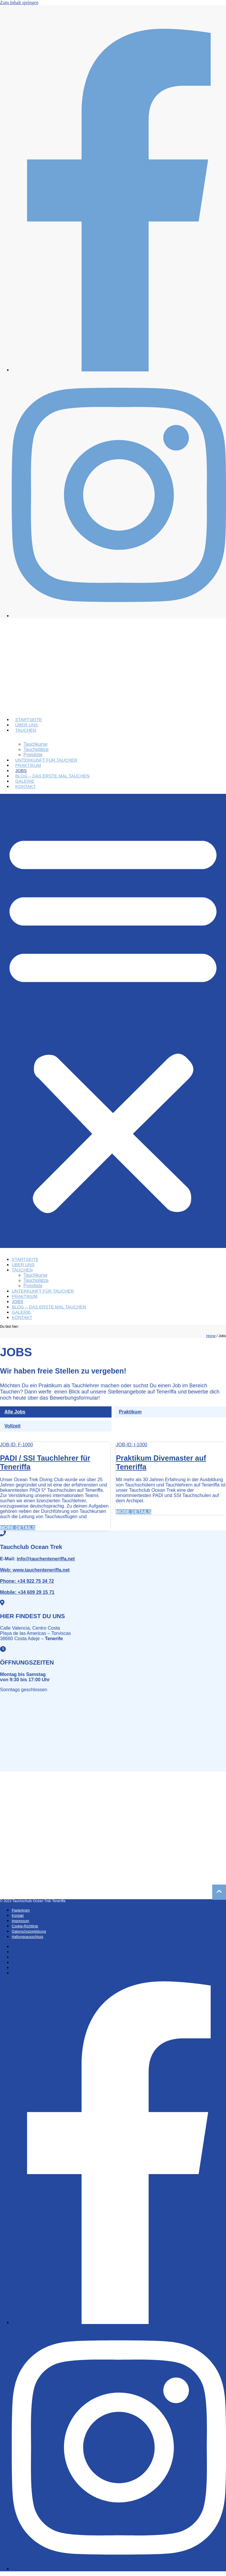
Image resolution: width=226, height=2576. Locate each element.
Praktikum (28, 765)
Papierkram (21, 1910)
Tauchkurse (35, 744)
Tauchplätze (35, 749)
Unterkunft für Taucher (46, 759)
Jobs (21, 770)
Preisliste (33, 754)
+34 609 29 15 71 (27, 1592)
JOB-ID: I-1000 (131, 1444)
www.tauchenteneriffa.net (35, 1569)
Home (211, 1336)
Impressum (20, 1921)
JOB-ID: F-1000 (16, 1444)
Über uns (26, 724)
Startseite (28, 719)
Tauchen (25, 730)
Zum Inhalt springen (19, 2)
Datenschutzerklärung (29, 1931)
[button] (113, 1021)
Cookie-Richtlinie (25, 1926)
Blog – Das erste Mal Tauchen (52, 775)
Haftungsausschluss (27, 1937)
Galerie (24, 781)
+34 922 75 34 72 (27, 1581)
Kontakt (25, 786)
